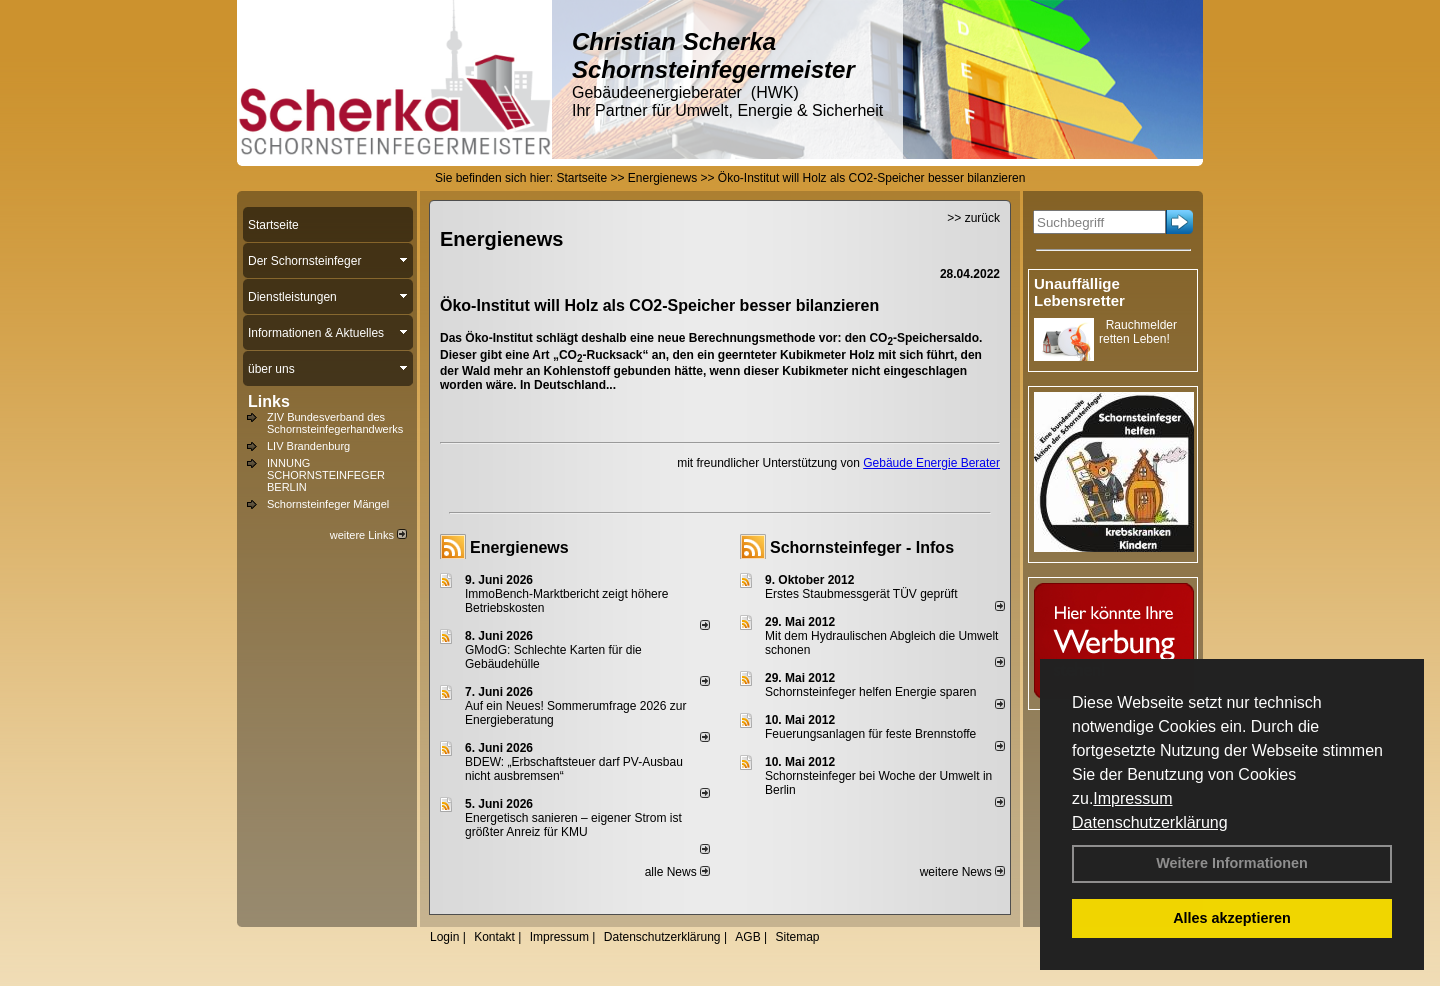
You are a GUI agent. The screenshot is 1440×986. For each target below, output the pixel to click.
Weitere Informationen (1232, 863)
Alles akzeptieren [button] (1232, 918)
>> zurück (973, 218)
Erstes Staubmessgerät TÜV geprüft (861, 594)
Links (269, 401)
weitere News (962, 872)
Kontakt (494, 937)
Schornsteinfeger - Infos (862, 547)
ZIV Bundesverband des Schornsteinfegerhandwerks (335, 423)
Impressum (1132, 798)
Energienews (519, 547)
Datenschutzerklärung (1150, 822)
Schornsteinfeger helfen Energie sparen (870, 692)
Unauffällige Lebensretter (1079, 292)
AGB (747, 937)
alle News (677, 872)
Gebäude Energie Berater (931, 463)
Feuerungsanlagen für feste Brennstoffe (870, 734)
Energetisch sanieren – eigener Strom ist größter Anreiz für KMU (573, 825)
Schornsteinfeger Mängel (328, 504)
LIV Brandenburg (308, 446)
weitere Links (368, 535)
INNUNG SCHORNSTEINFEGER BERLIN (326, 475)
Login (444, 937)
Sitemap (797, 937)
